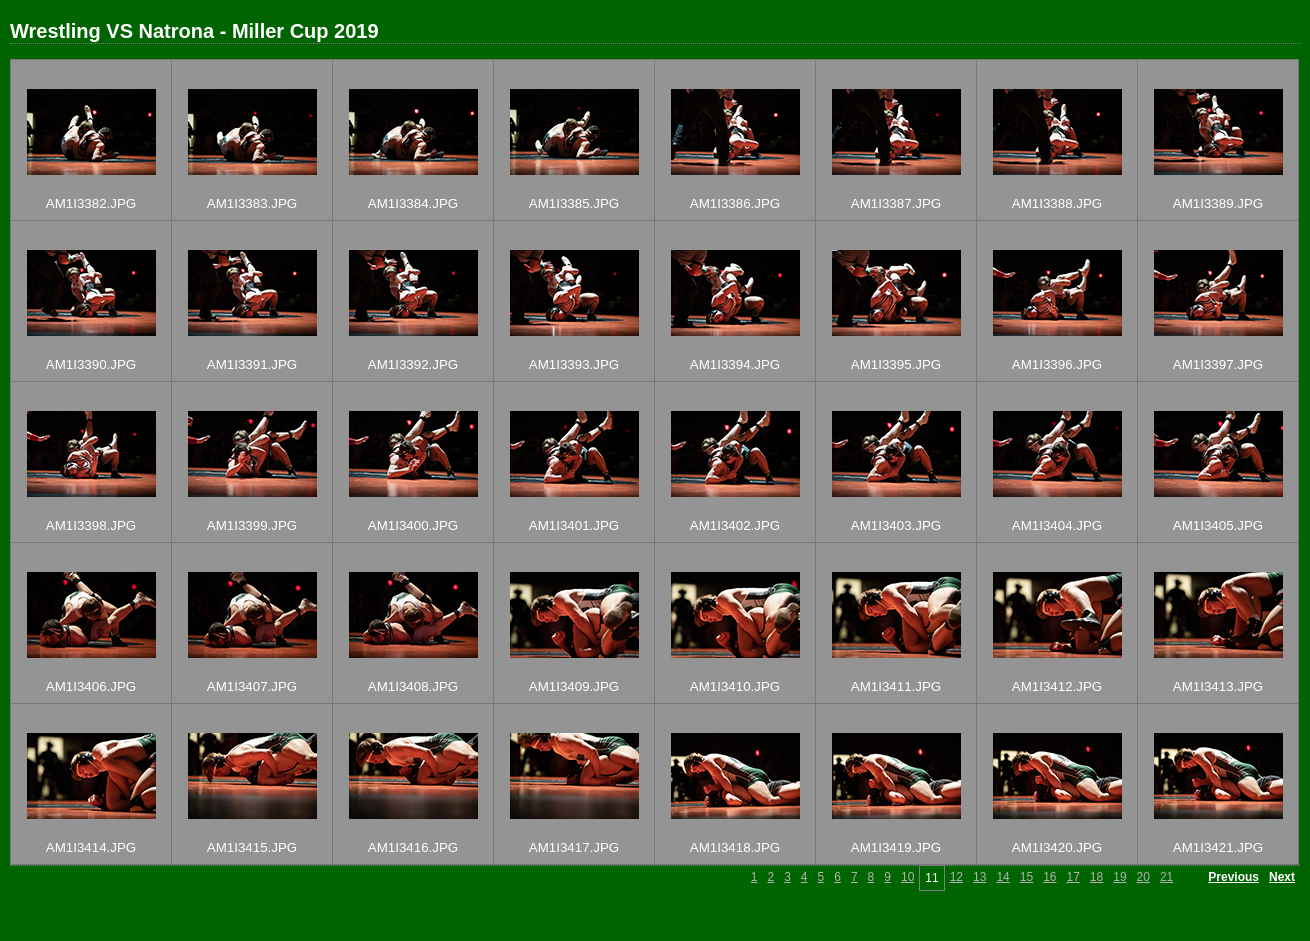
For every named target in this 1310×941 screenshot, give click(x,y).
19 (1119, 877)
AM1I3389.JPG (1218, 203)
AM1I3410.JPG (735, 686)
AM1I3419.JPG (896, 847)
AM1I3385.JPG (574, 203)
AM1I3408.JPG (413, 686)
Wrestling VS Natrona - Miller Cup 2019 (194, 31)
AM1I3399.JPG (252, 525)
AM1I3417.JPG (574, 847)
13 (979, 877)
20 (1143, 877)
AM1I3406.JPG (91, 686)
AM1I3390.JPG (91, 364)
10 (907, 877)
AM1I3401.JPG (574, 525)
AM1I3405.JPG (1218, 525)
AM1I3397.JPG (1218, 364)
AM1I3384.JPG (413, 203)
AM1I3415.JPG (252, 847)
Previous (1233, 877)
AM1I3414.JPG (91, 847)
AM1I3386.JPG (735, 203)
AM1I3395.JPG (896, 364)
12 (956, 877)
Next (1282, 877)
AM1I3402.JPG (735, 525)
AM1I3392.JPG (413, 364)
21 (1166, 877)
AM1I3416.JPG (413, 847)
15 (1026, 877)
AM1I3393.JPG (574, 364)
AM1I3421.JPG (1218, 847)
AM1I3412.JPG (1057, 686)
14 (1002, 877)
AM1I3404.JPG (1057, 525)
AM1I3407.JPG (252, 686)
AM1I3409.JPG (574, 686)
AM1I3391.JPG (252, 364)
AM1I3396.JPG (1057, 364)
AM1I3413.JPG (1218, 686)
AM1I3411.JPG (896, 686)
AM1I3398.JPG (91, 525)
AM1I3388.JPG (1057, 203)
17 (1072, 877)
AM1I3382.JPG (91, 203)
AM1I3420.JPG (1057, 847)
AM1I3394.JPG (735, 364)
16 (1049, 877)
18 (1096, 877)
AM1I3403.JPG (896, 525)
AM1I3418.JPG (735, 847)
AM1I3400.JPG (413, 525)
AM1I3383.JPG (252, 203)
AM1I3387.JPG (896, 203)
